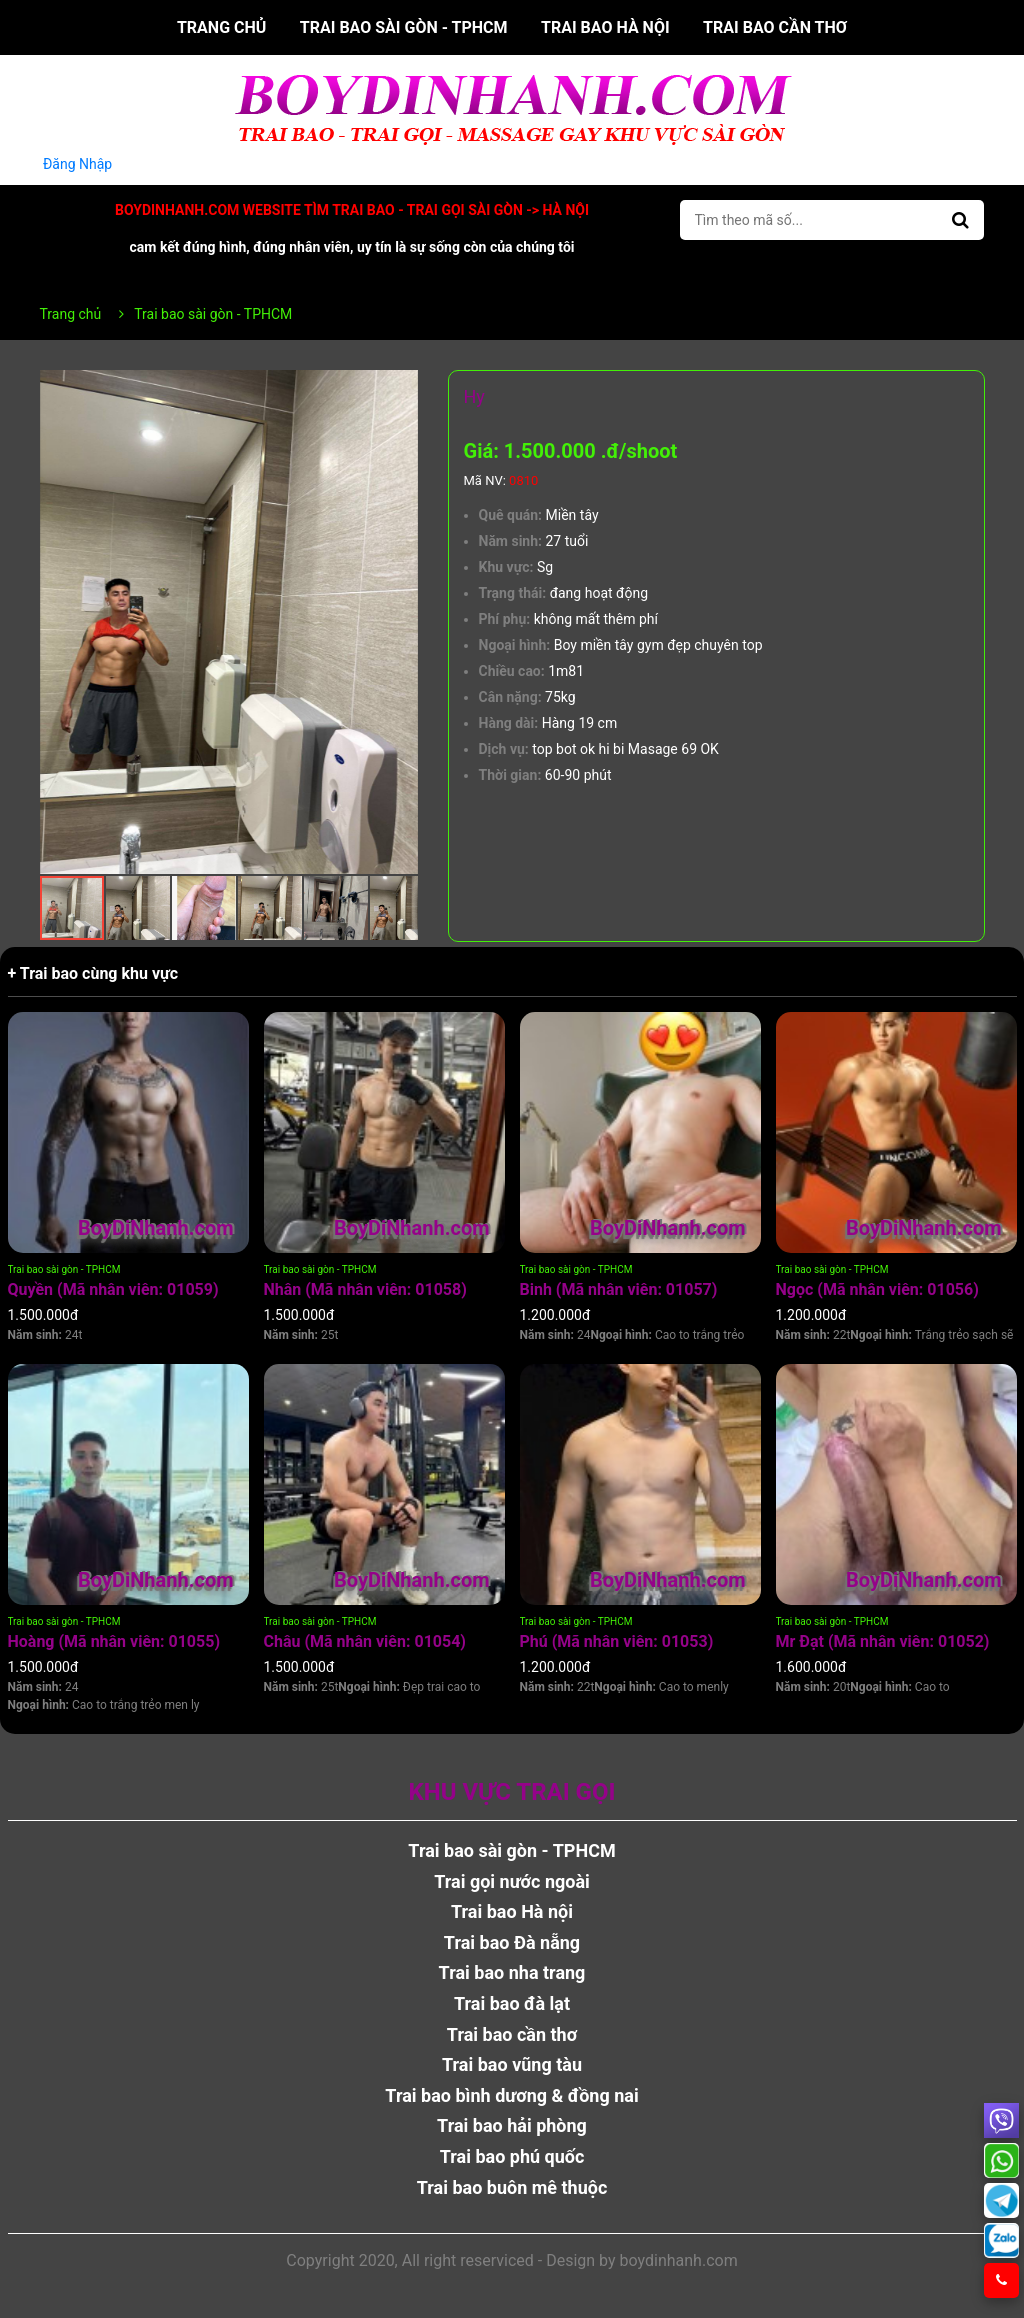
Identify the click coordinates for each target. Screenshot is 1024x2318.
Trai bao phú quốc (512, 2156)
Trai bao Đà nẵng (512, 1942)
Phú (617, 1641)
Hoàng (114, 1641)
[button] (400, 388)
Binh (619, 1289)
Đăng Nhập (78, 164)
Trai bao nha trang (512, 1972)
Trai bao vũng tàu (512, 2064)
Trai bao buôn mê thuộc (512, 2187)
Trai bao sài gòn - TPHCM (404, 27)
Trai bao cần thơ (775, 27)
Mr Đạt (883, 1641)
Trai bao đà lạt (512, 2003)
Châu (365, 1641)
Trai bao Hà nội (605, 27)
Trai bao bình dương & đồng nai (511, 2095)
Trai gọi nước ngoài (512, 1881)
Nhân (365, 1289)
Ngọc (877, 1289)
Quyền (113, 1289)
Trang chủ (221, 27)
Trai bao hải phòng (512, 2125)
